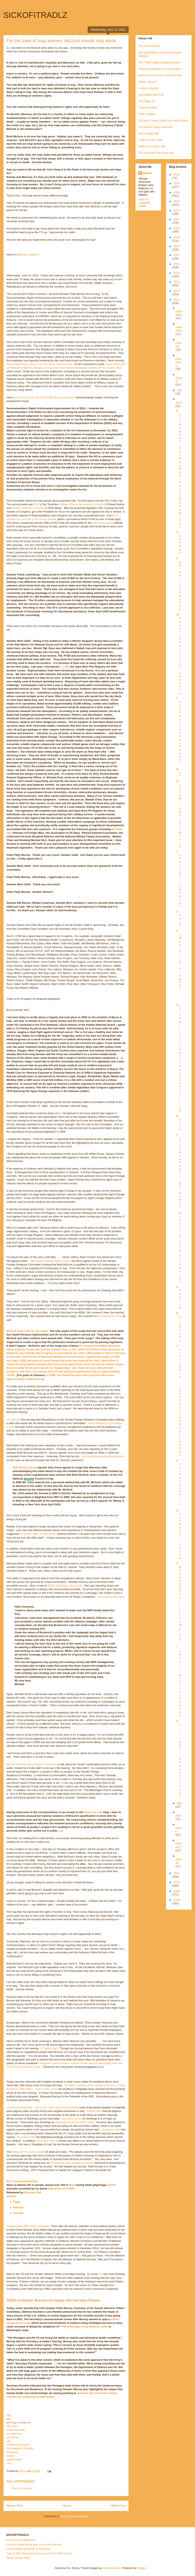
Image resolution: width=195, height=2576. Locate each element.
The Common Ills (149, 46)
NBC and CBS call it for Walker (179, 1602)
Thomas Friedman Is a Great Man (160, 69)
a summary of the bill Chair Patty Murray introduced (45, 397)
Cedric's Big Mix (149, 88)
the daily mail (14, 2433)
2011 (176, 1873)
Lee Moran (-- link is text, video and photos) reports (42, 2107)
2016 (176, 264)
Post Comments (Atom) (74, 2516)
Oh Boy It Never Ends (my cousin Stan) (163, 120)
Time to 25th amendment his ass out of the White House (39, 2553)
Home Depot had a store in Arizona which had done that (39, 364)
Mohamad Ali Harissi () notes (74, 2122)
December (179, 313)
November (179, 329)
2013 (176, 290)
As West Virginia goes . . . (179, 965)
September (178, 362)
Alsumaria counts (71, 2118)
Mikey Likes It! (148, 81)
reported (13, 1419)
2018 (176, 246)
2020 (176, 228)
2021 (176, 219)
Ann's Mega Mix (149, 133)
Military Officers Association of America (82, 504)
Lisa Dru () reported (102, 1456)
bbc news (12, 2426)
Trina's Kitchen (148, 107)
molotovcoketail (111, 2568)
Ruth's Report (147, 114)
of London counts (28, 2151)
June (179, 402)
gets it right (48, 2048)
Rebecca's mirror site (152, 146)
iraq (8, 2415)
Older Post (118, 2505)
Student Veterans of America (28, 507)
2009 (176, 1891)
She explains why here (110, 1596)
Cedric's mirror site (150, 139)
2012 (176, 299)
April (178, 1815)
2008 (176, 1900)
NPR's (65, 1585)
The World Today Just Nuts (156, 127)
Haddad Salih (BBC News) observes (27, 2226)
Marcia (147, 173)
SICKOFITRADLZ (35, 15)
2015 (176, 273)
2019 (176, 237)
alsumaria (12, 2452)
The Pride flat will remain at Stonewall (28, 2548)
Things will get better (18, 2557)
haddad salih (14, 2459)
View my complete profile (144, 203)
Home (67, 2505)
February (178, 1845)
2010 (176, 1882)
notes (94, 2111)
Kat (101, 2274)
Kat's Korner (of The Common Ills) (160, 75)
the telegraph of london (20, 2448)
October (179, 344)
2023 (176, 201)
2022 (176, 210)
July (179, 390)
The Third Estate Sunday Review (159, 62)
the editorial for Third (110, 1316)
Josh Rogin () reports (50, 1260)
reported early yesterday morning (71, 2162)
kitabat (10, 2455)
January (179, 1861)
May (179, 1803)
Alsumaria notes (110, 2129)
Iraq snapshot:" (31, 254)
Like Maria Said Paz (151, 94)
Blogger (141, 2568)
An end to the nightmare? (21, 2540)
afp (8, 2440)
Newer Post (14, 2505)
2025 (176, 183)
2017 (176, 255)
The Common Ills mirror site (156, 152)
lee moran (12, 2437)
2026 (176, 174)
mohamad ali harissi (18, 2444)
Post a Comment (21, 2488)
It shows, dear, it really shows (39, 1533)
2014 (176, 281)
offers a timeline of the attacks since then (90, 2085)
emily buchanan (15, 2429)
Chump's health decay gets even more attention (34, 2544)
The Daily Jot (147, 101)
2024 (176, 192)
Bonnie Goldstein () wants (31, 1764)
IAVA (36, 504)
